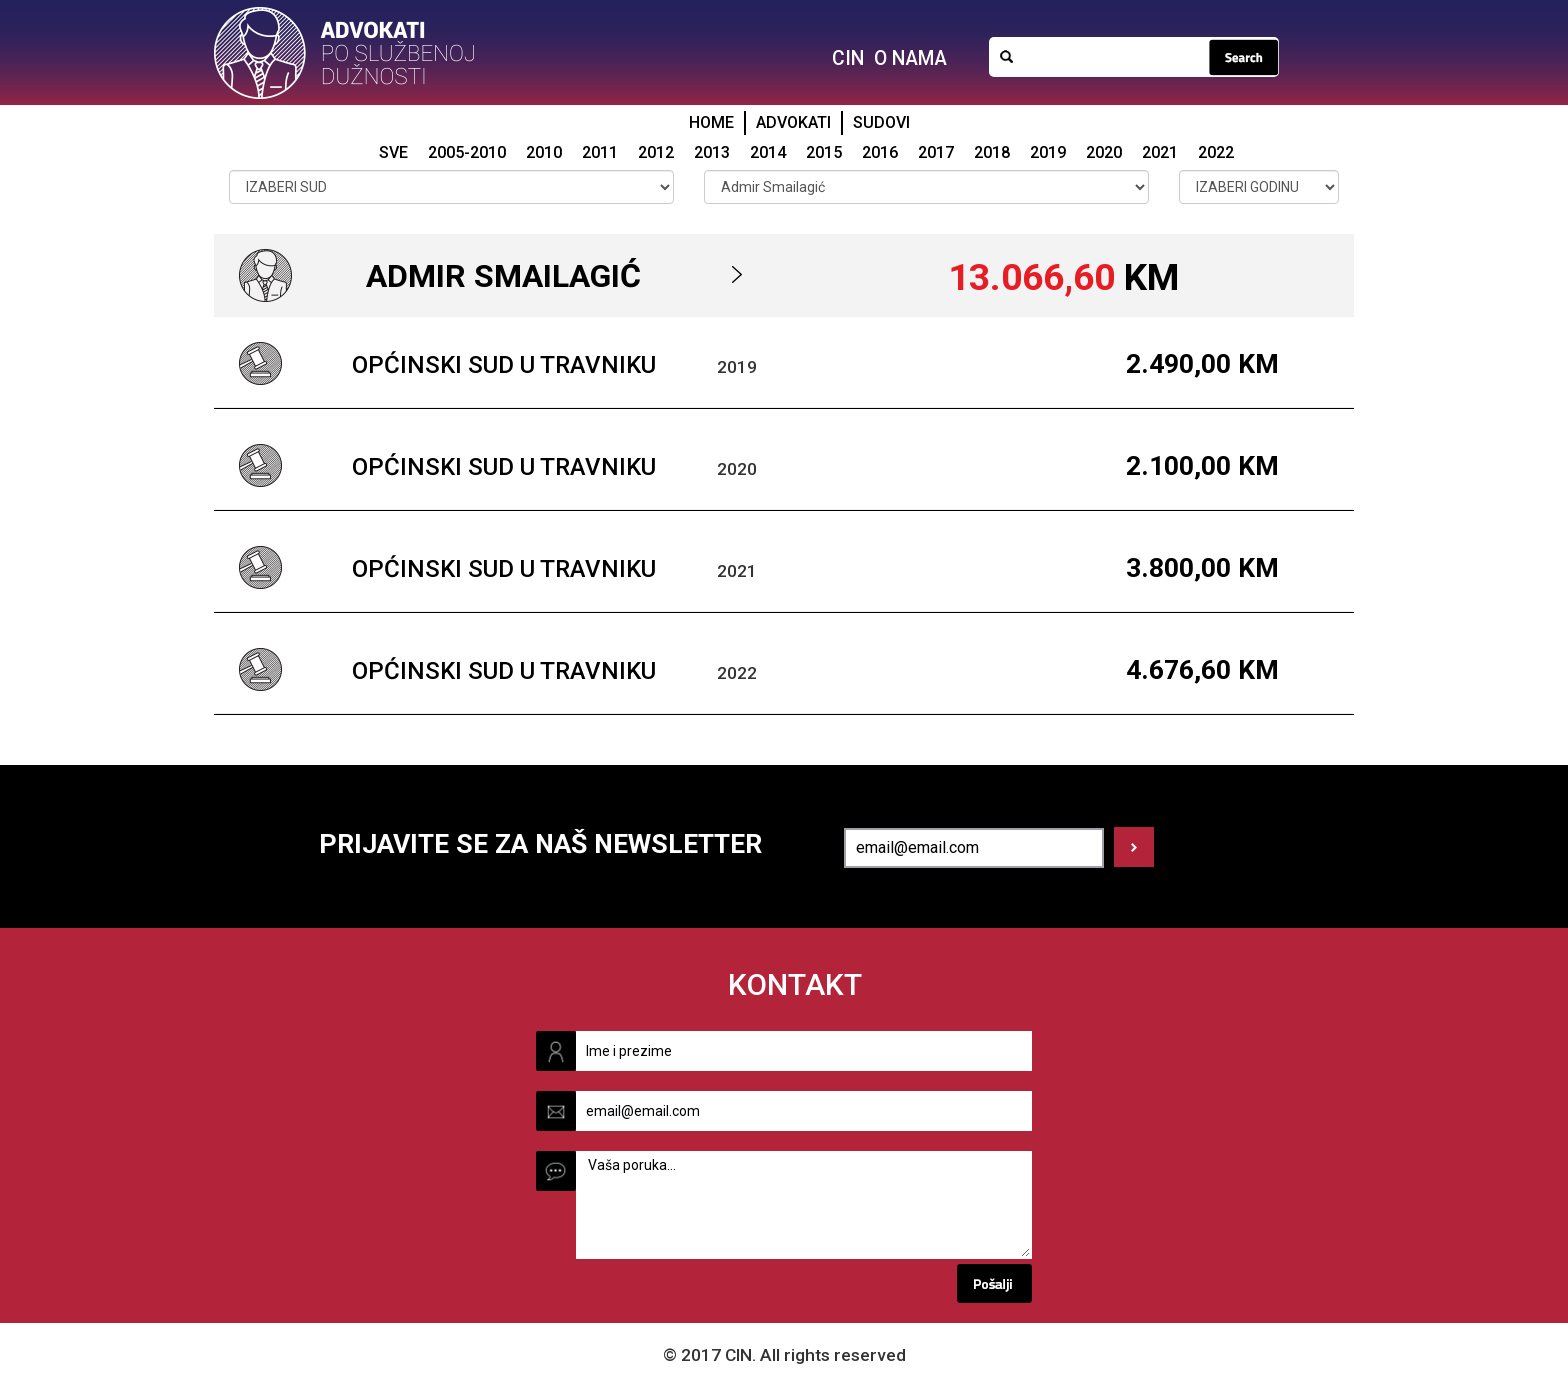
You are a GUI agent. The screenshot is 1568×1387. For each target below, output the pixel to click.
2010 (544, 152)
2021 (1160, 152)
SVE (393, 152)
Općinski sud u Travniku (504, 365)
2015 (824, 152)
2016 (880, 152)
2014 (768, 152)
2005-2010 (467, 152)
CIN (848, 58)
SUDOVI (881, 122)
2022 (1216, 152)
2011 (600, 152)
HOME (711, 122)
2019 (1048, 152)
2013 (712, 152)
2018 (992, 152)
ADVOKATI (793, 122)
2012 (656, 152)
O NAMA (910, 58)
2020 (1104, 152)
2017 (936, 152)
